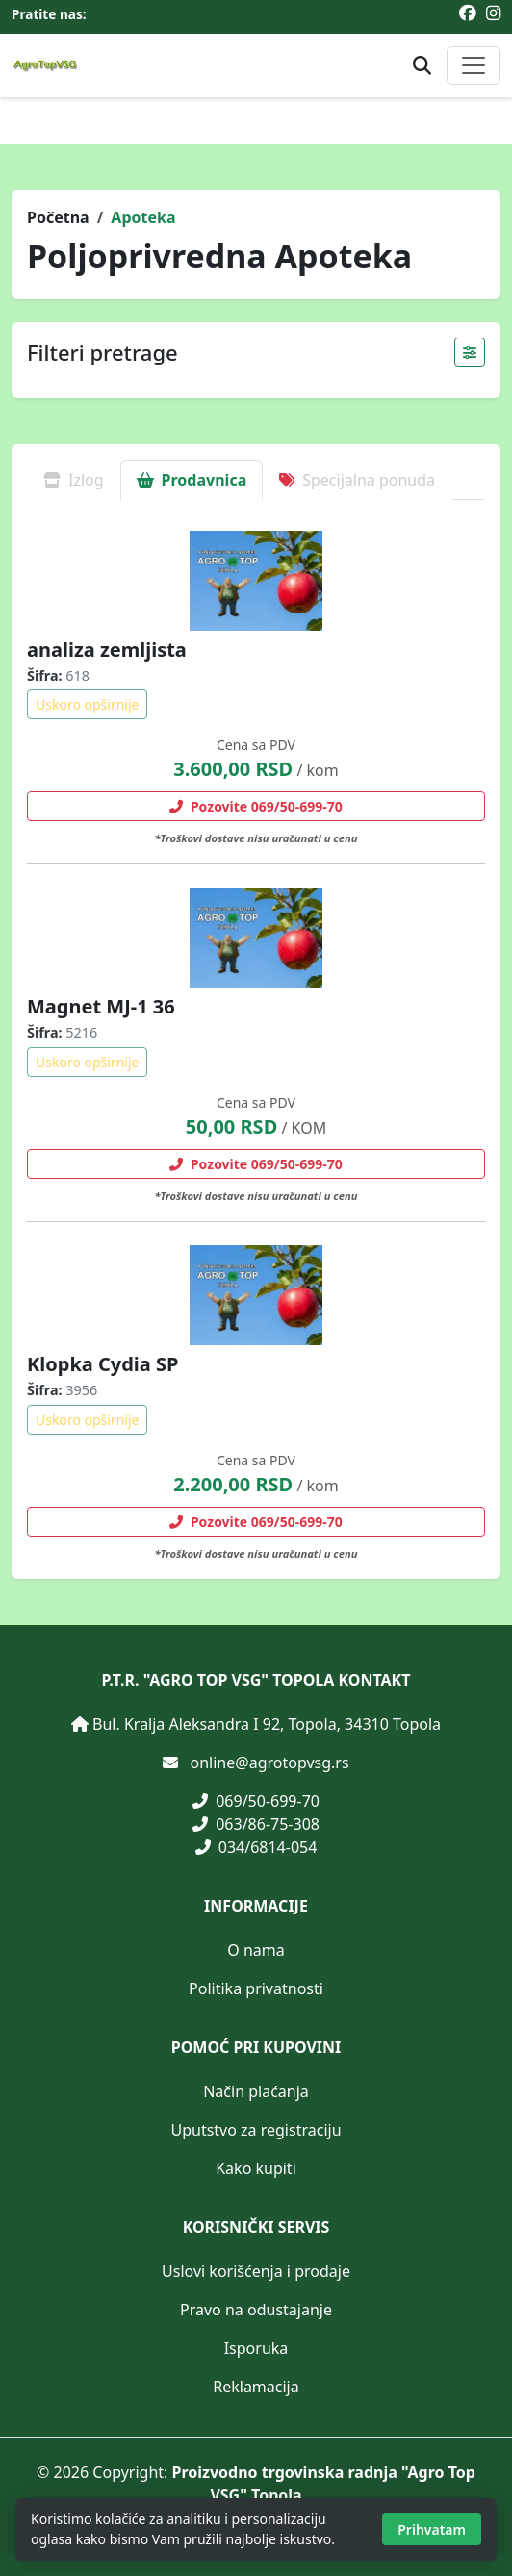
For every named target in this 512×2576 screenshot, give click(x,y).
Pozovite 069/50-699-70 (255, 806)
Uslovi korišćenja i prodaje (256, 2271)
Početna (58, 217)
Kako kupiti (256, 2168)
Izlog (73, 479)
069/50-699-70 (256, 1801)
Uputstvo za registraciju (255, 2129)
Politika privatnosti (256, 1988)
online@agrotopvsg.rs (270, 1762)
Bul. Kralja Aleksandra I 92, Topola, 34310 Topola (266, 1724)
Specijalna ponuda (357, 479)
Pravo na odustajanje (256, 2309)
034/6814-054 (256, 1847)
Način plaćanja (256, 2091)
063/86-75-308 (256, 1824)
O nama (255, 1950)
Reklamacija (255, 2386)
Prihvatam (431, 2529)
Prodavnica (192, 479)
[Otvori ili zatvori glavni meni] (473, 65)
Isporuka (256, 2348)
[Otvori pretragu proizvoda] (422, 66)
